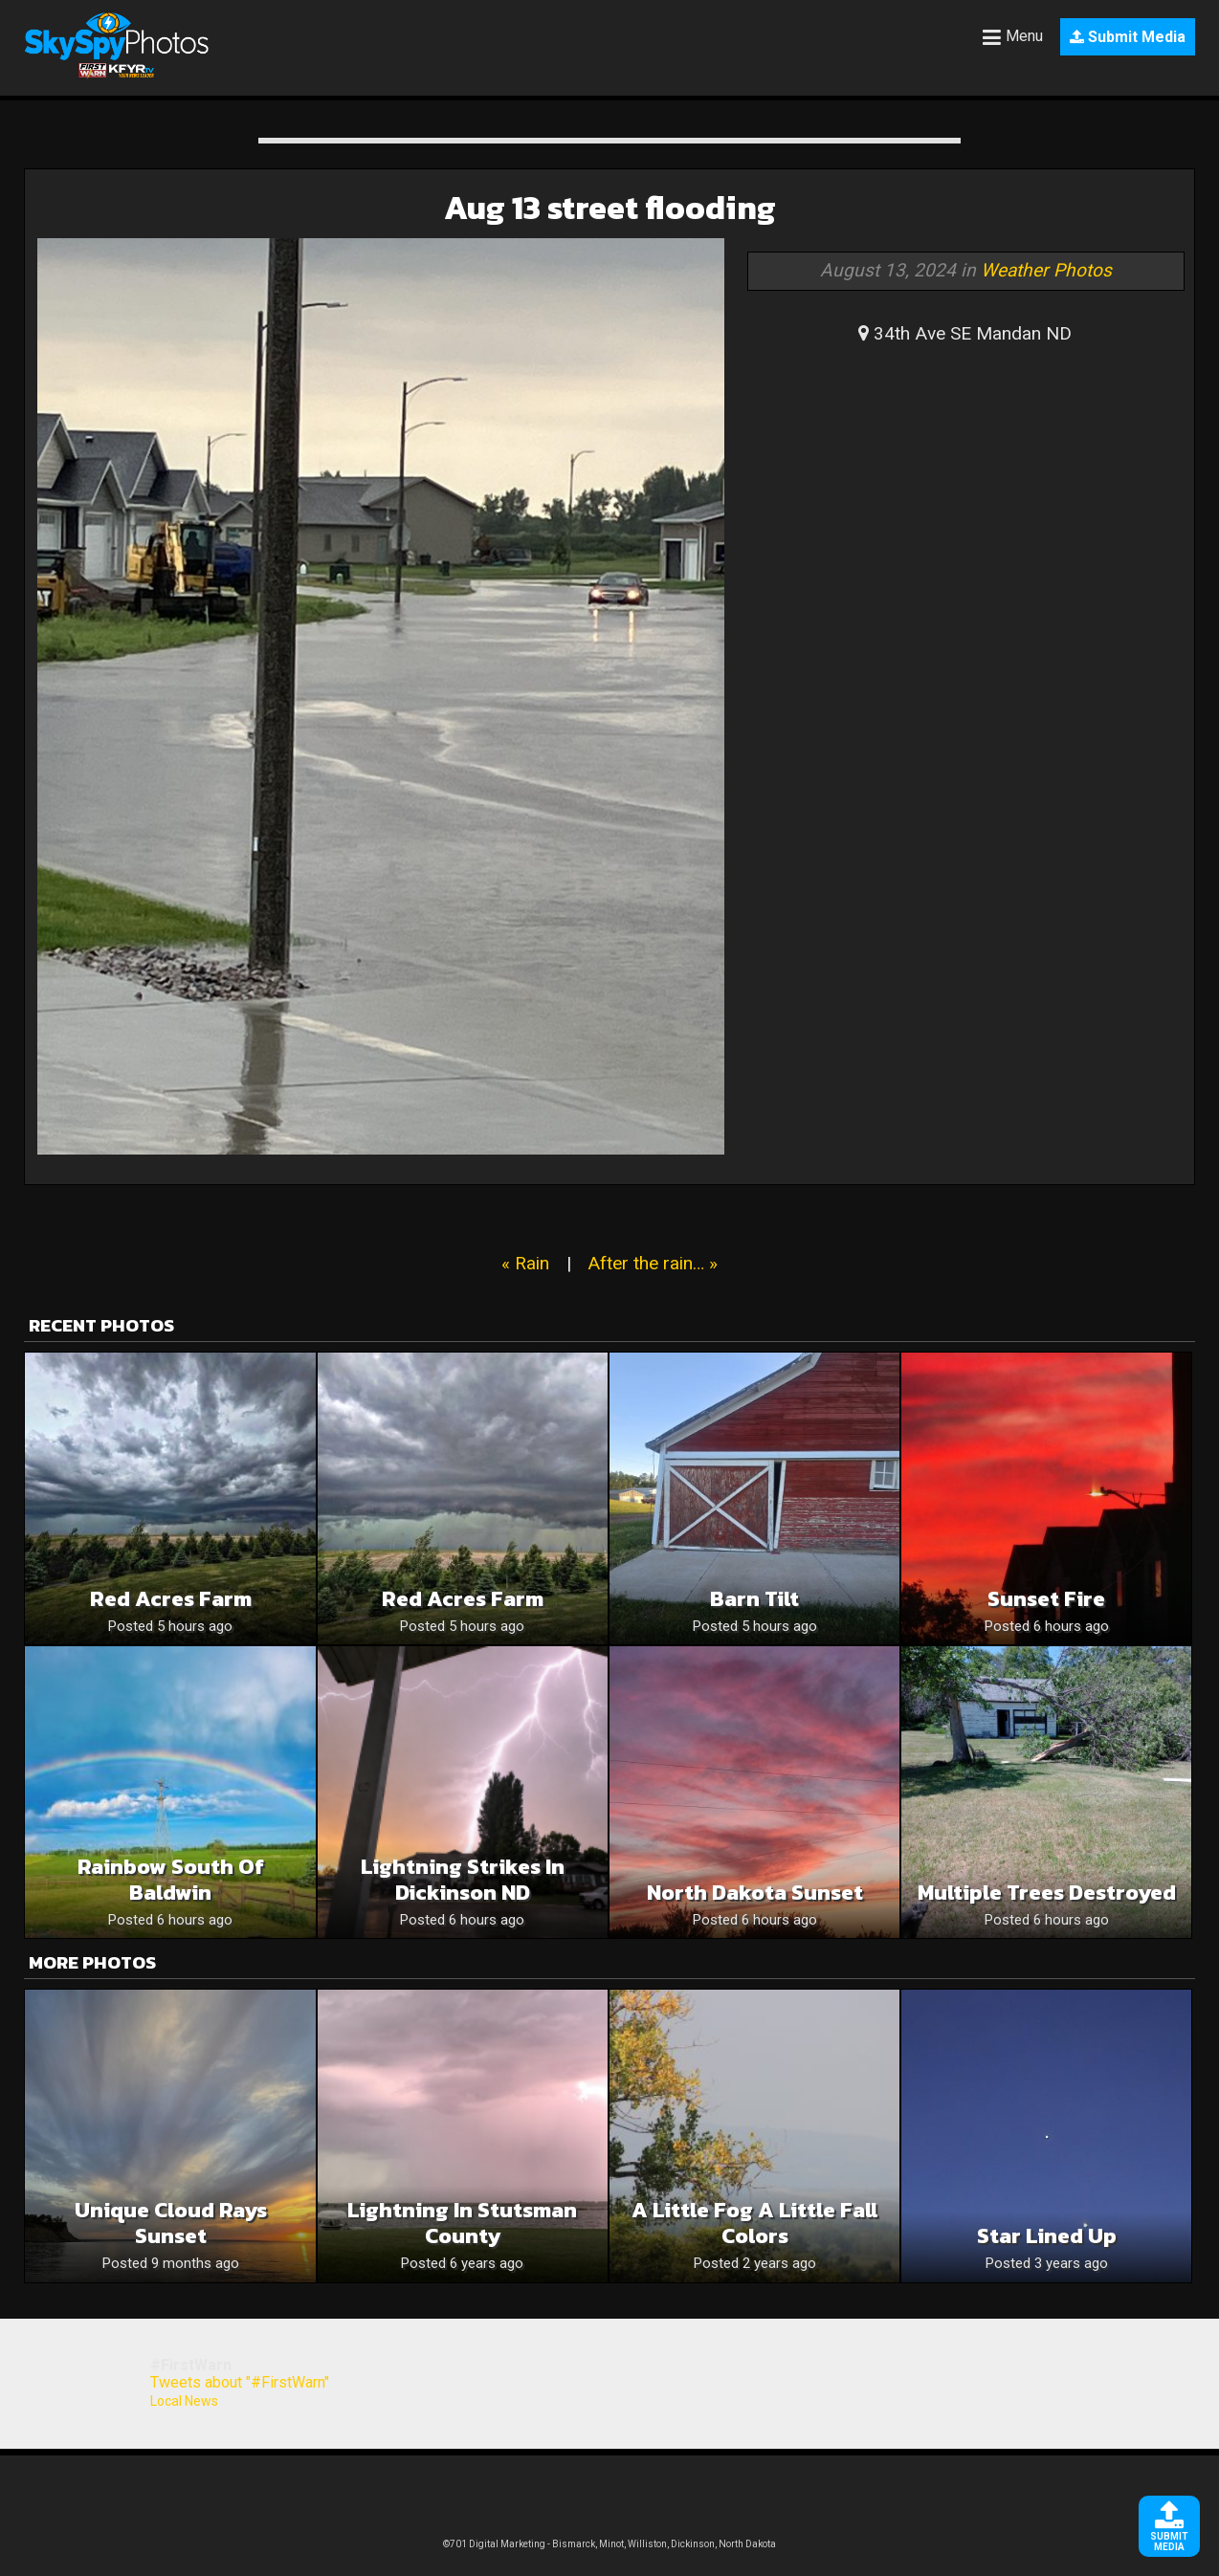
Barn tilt (754, 1599)
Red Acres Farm (171, 1599)
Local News (184, 2401)
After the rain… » (652, 1263)
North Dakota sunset (755, 1892)
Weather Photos (1046, 270)
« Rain (525, 1263)
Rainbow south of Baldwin (171, 1879)
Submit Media (1128, 37)
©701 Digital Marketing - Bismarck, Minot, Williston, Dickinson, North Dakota (609, 2544)
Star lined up (1047, 2236)
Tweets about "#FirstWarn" (239, 2382)
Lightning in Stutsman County (462, 2223)
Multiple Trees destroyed (1047, 1892)
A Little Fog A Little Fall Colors (754, 2223)
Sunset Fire (1046, 1599)
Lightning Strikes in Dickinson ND (463, 1879)
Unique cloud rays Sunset (171, 2223)
